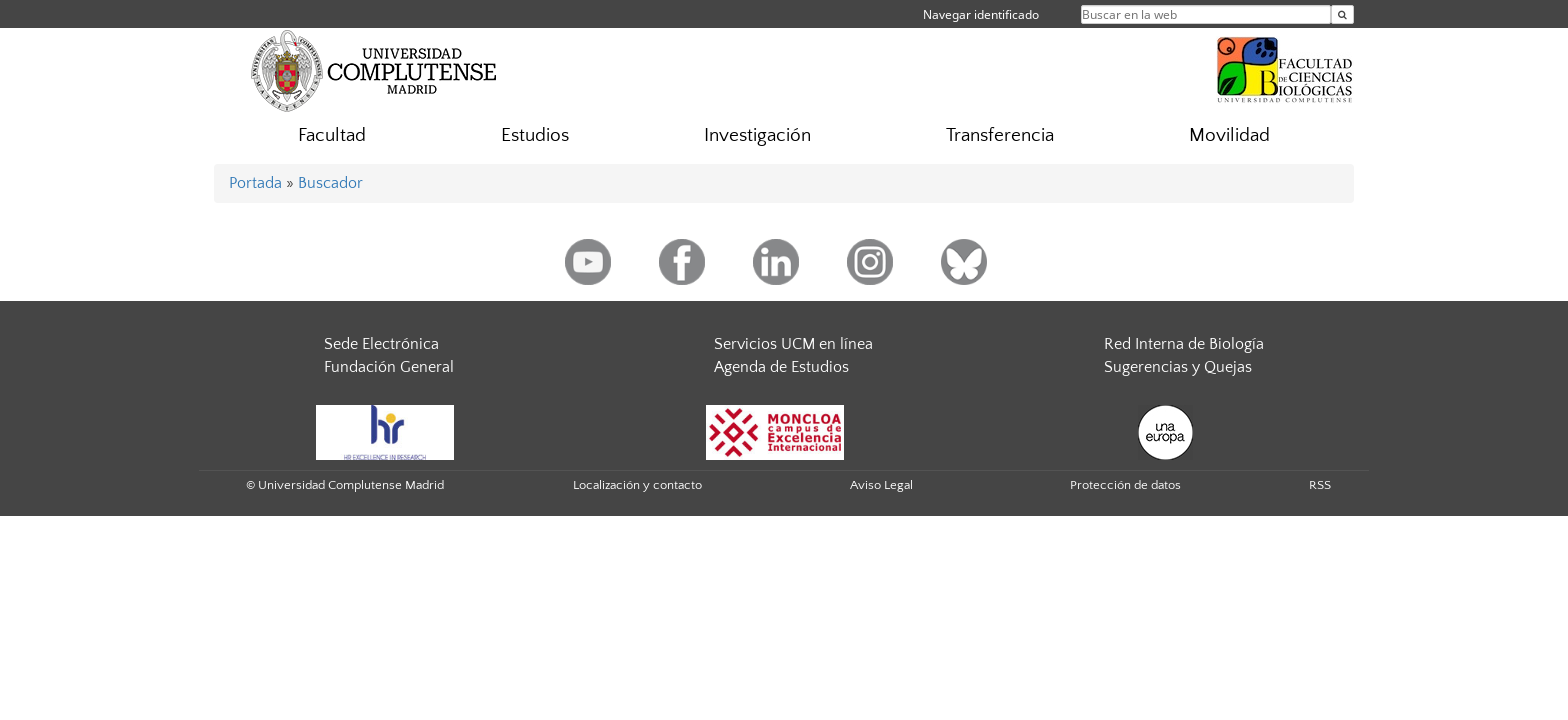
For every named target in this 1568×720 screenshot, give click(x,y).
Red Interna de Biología (1184, 344)
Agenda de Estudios (781, 367)
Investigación (757, 135)
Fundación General (389, 367)
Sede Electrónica (381, 344)
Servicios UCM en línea (793, 344)
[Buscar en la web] (1342, 14)
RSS (1320, 485)
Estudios (535, 135)
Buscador (330, 183)
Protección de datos (1125, 485)
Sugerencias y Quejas (1178, 367)
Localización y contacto (637, 485)
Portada (255, 183)
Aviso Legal (881, 485)
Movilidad (1229, 135)
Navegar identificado (981, 14)
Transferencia (1000, 135)
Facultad (332, 135)
